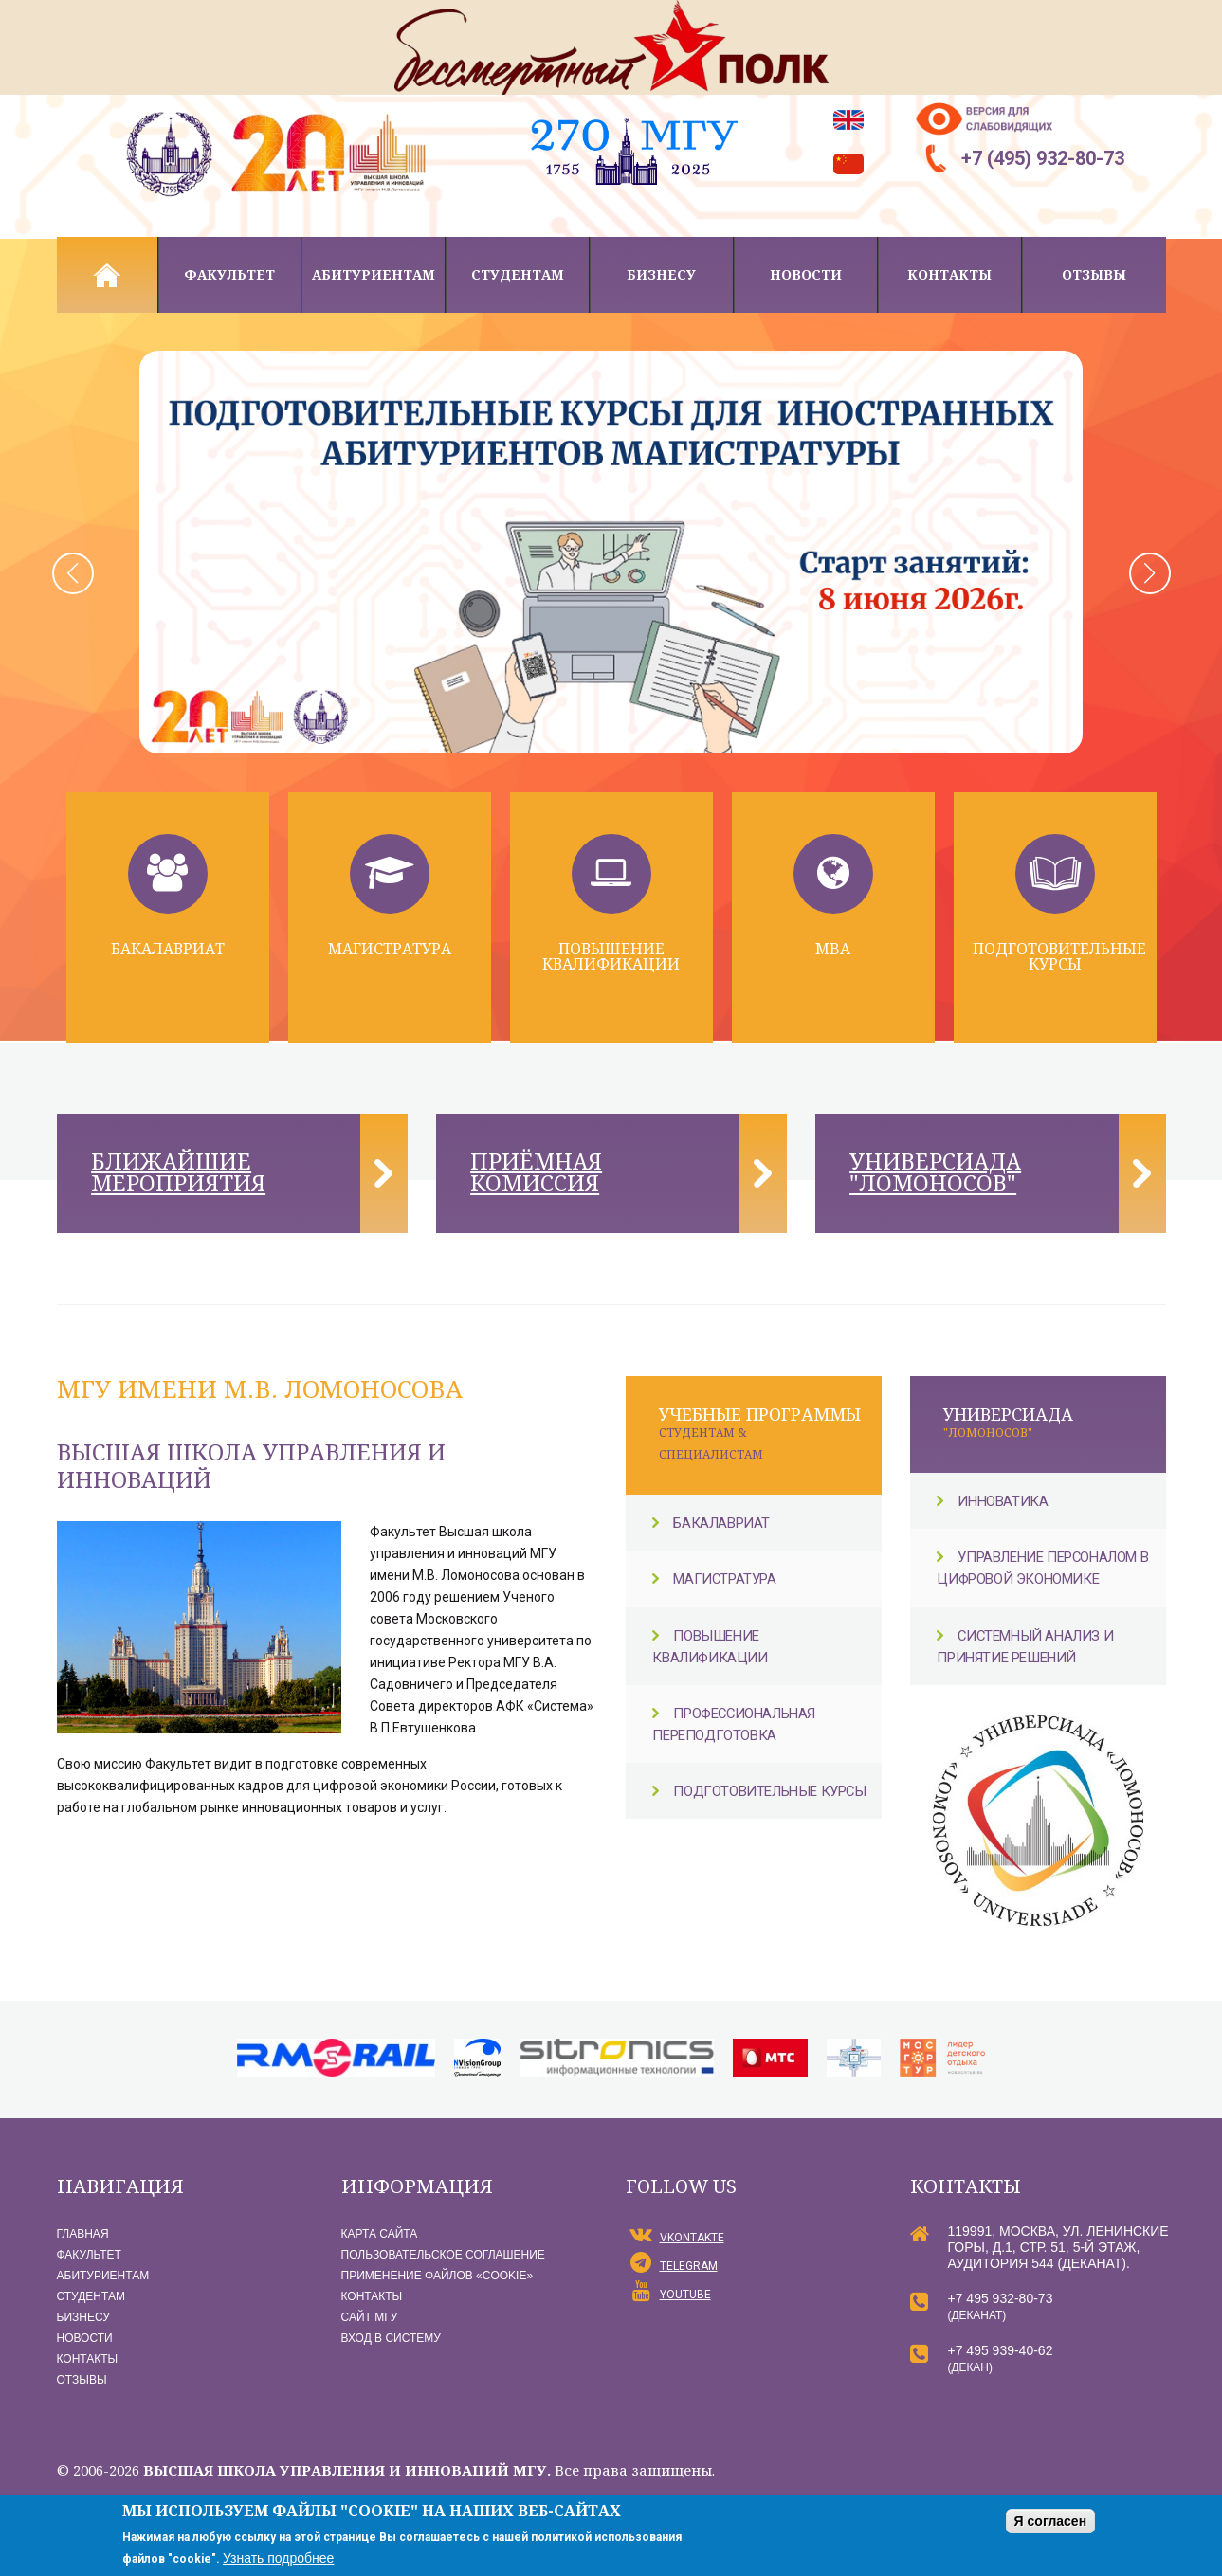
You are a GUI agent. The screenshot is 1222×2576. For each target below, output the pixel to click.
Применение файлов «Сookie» (437, 2276)
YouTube (685, 2295)
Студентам (517, 274)
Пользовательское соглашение (443, 2255)
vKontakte (692, 2238)
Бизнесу (661, 274)
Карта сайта (379, 2234)
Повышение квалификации (611, 956)
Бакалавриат (168, 948)
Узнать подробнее (278, 2558)
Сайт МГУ (369, 2318)
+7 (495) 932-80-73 (1042, 158)
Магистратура (389, 948)
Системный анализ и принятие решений (1028, 1647)
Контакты (949, 274)
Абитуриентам (373, 274)
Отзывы (1094, 274)
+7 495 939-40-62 (1000, 2351)
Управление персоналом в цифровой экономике (1045, 1570)
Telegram (689, 2267)
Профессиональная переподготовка (737, 1725)
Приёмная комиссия (539, 1173)
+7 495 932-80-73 (1000, 2299)
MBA (832, 948)
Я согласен (1050, 2521)
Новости (806, 274)
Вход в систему (391, 2339)
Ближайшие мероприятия (181, 1173)
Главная (107, 275)
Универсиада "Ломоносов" (938, 1173)
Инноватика (1004, 1503)
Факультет (229, 274)
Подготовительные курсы (1059, 956)
